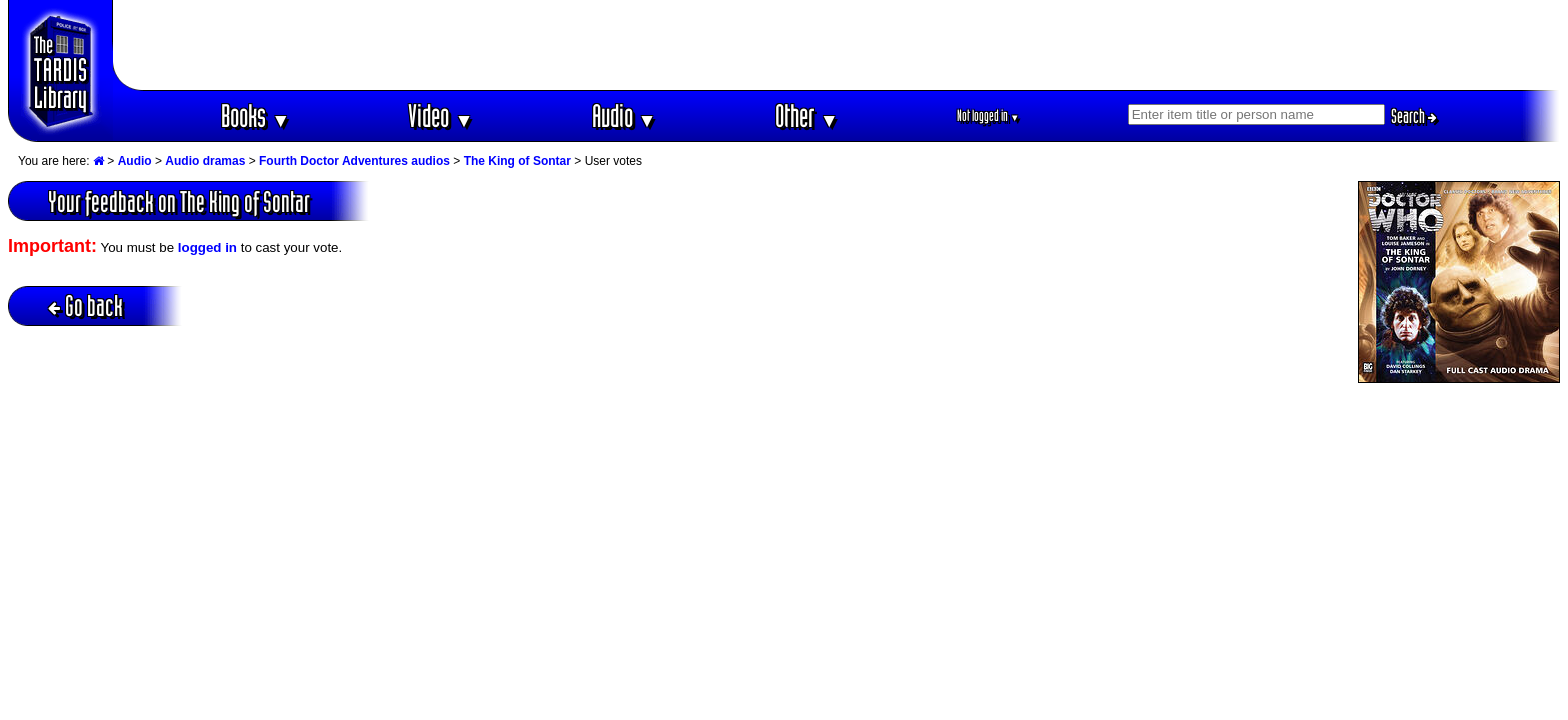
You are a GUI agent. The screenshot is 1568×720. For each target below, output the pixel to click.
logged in (207, 247)
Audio (624, 115)
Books (255, 115)
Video (440, 115)
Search (1414, 116)
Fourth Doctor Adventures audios (354, 161)
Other (807, 115)
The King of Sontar (517, 161)
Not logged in (988, 115)
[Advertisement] (837, 45)
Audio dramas (205, 161)
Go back (85, 305)
